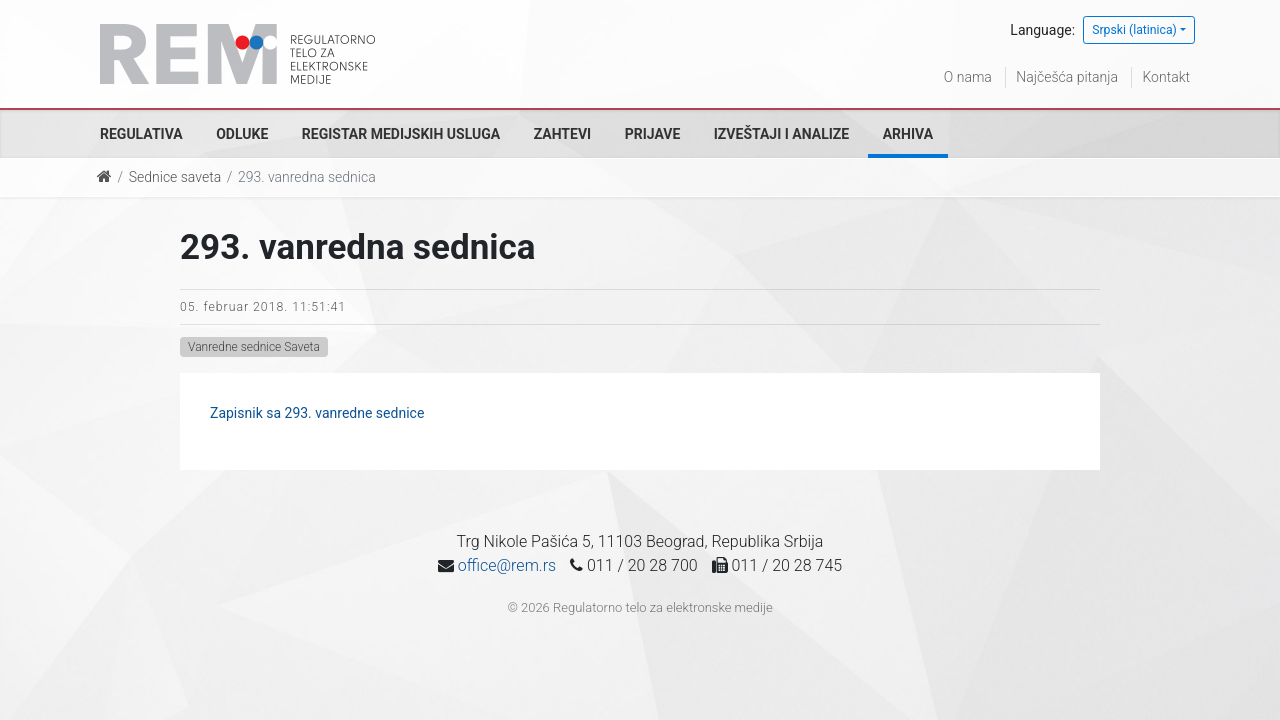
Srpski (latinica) (1134, 30)
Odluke (242, 134)
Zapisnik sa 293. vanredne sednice (317, 413)
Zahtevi (562, 134)
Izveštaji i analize (781, 134)
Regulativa (141, 134)
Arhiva (908, 134)
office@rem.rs (507, 565)
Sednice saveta (175, 177)
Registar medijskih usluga (401, 134)
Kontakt (1166, 77)
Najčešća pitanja (1067, 77)
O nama (968, 77)
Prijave (653, 134)
